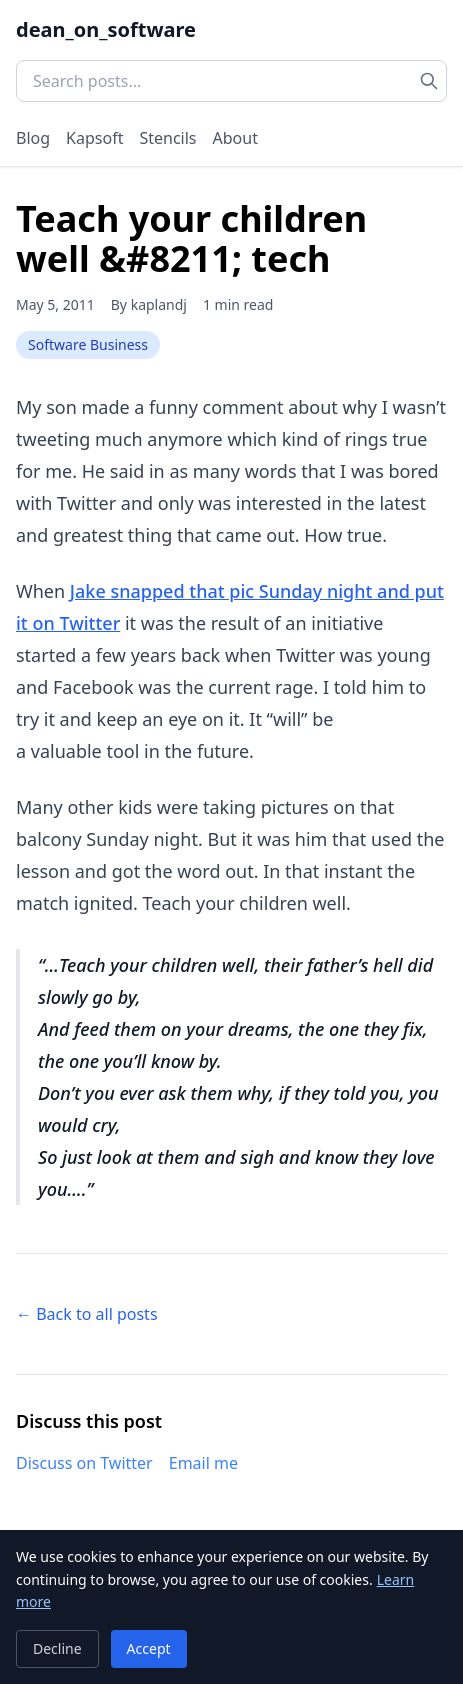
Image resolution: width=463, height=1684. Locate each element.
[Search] (429, 81)
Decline (57, 1648)
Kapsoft (94, 138)
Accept (149, 1648)
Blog (33, 138)
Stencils (167, 138)
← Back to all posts (87, 1314)
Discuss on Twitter (84, 1463)
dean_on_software (106, 29)
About (235, 138)
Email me (203, 1463)
